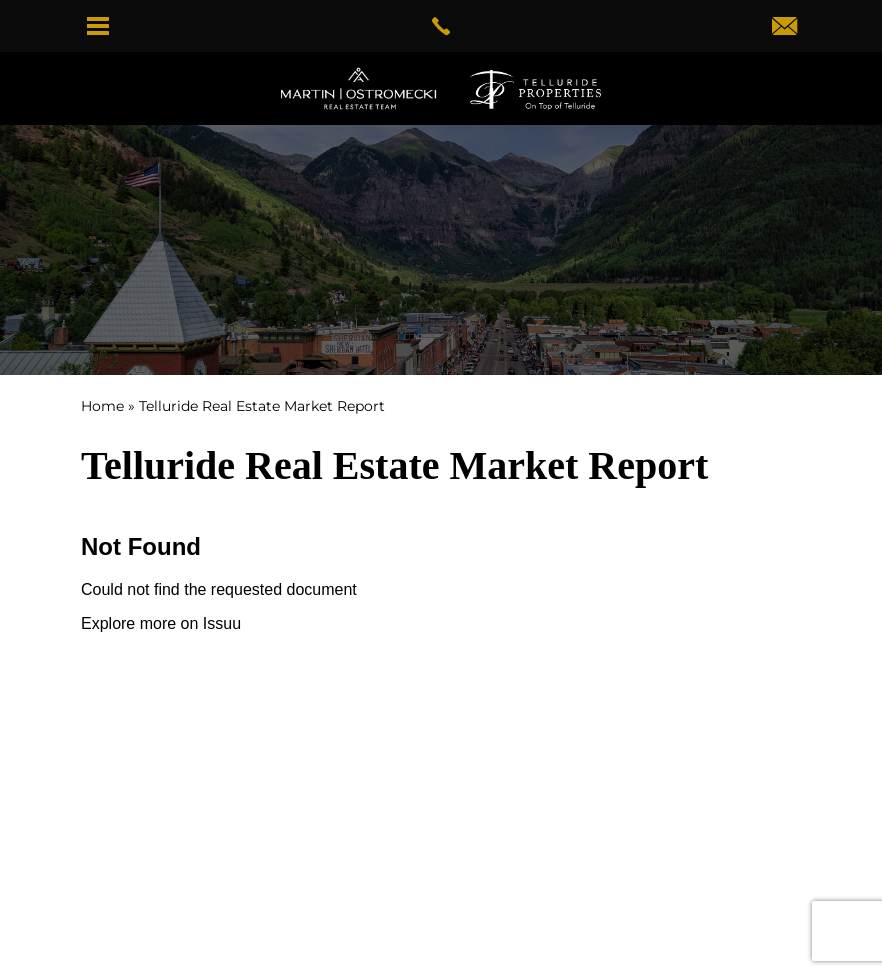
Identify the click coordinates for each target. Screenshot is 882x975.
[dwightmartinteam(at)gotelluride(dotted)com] (784, 28)
